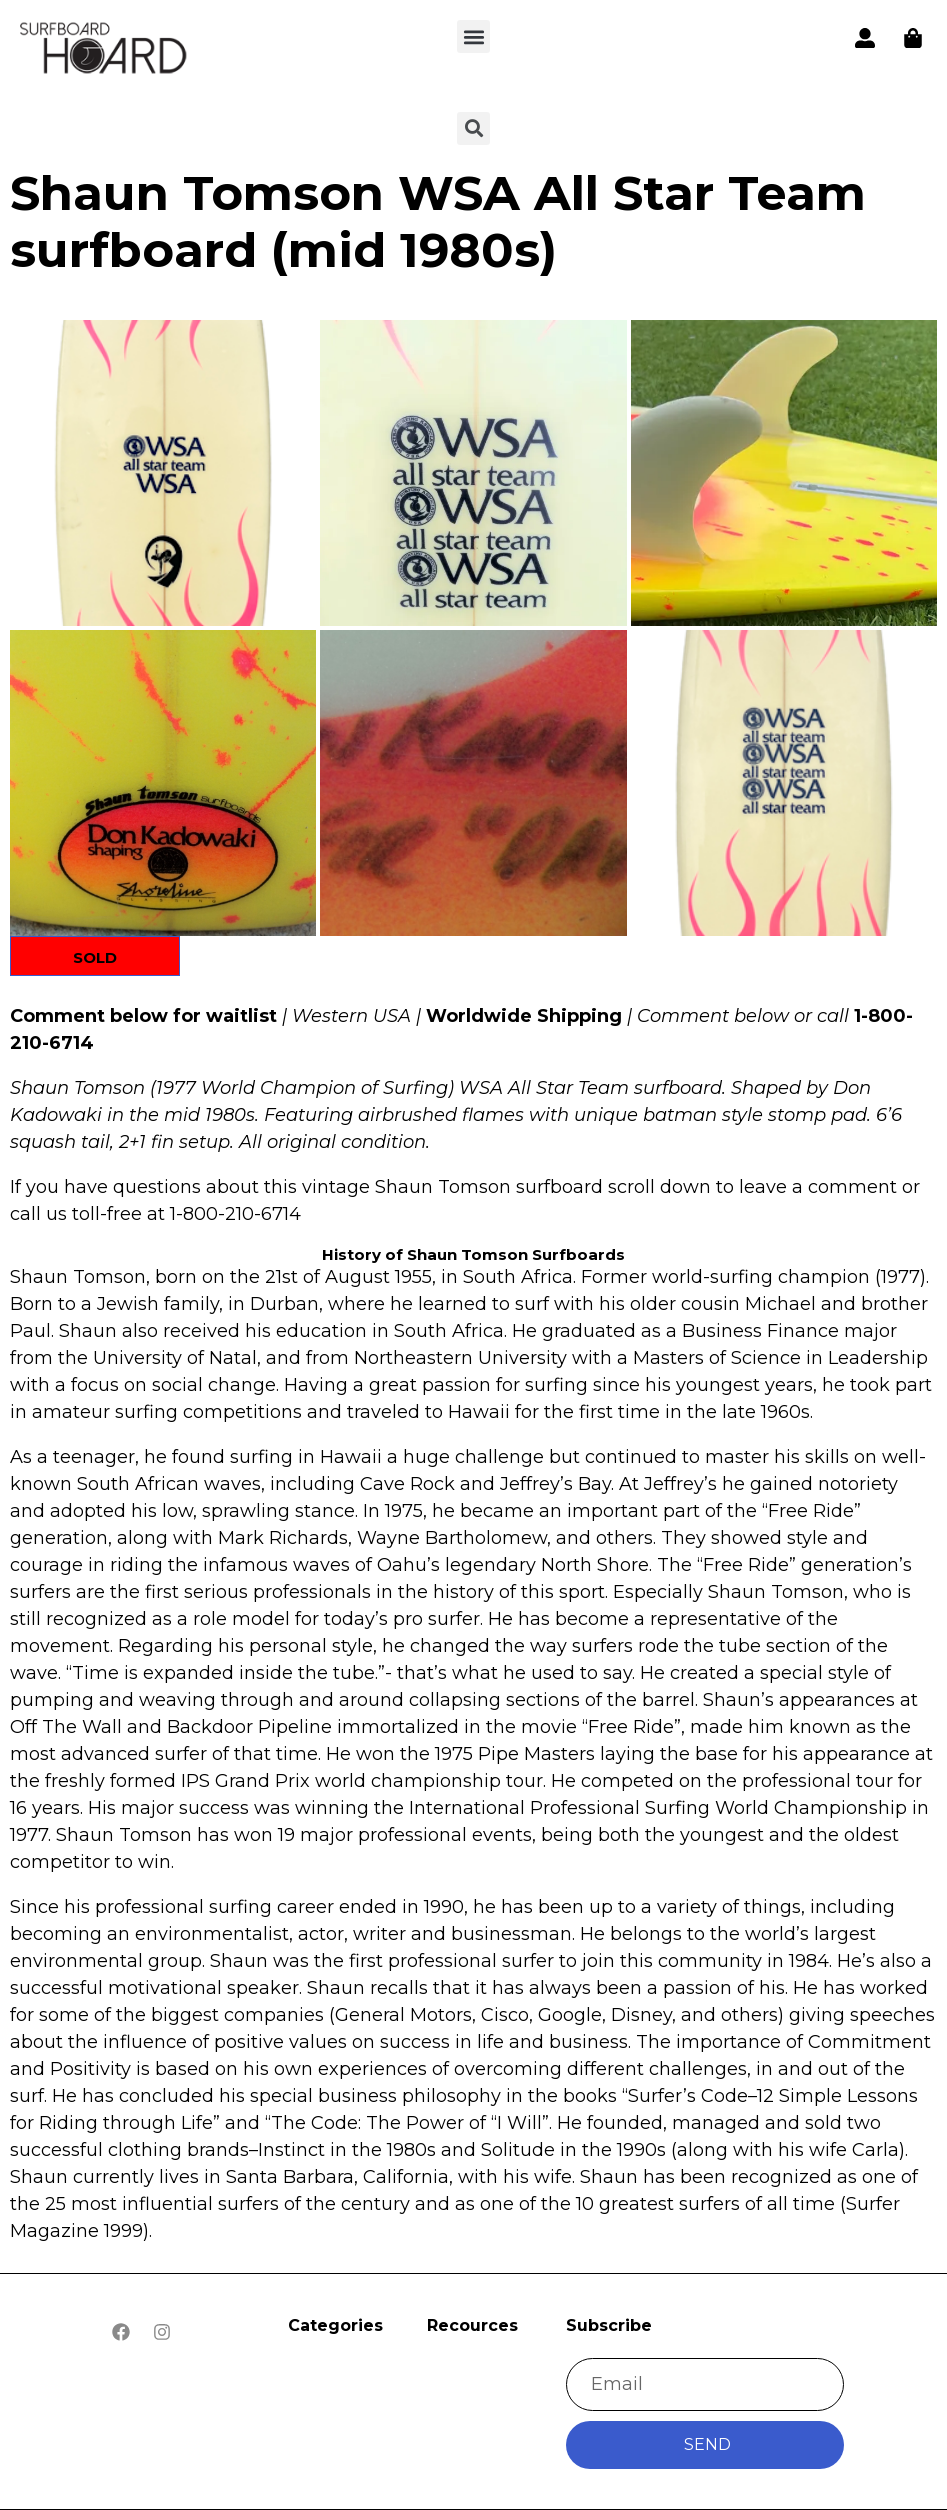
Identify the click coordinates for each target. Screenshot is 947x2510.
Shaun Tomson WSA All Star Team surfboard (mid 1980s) (438, 222)
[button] (473, 36)
